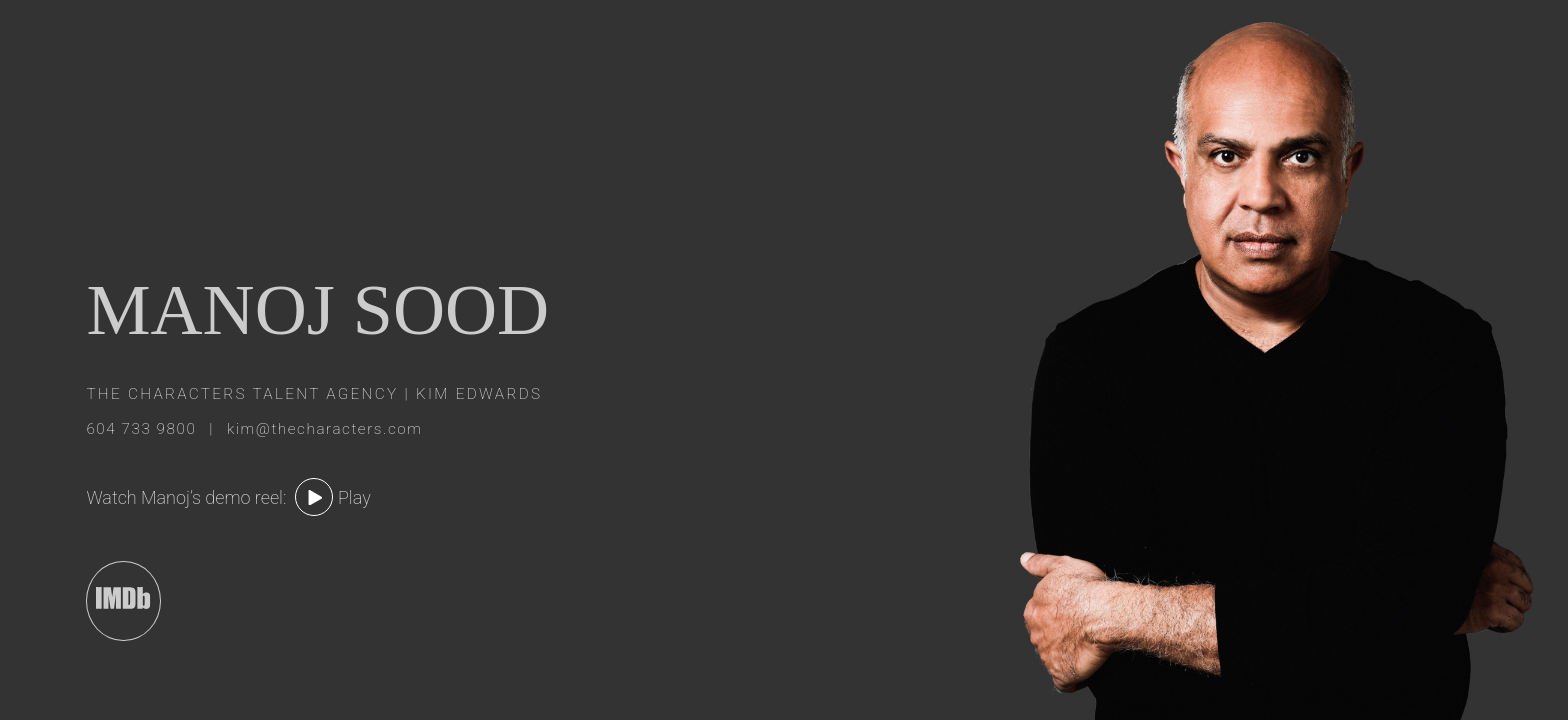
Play (354, 497)
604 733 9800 (143, 429)
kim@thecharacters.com (325, 429)
